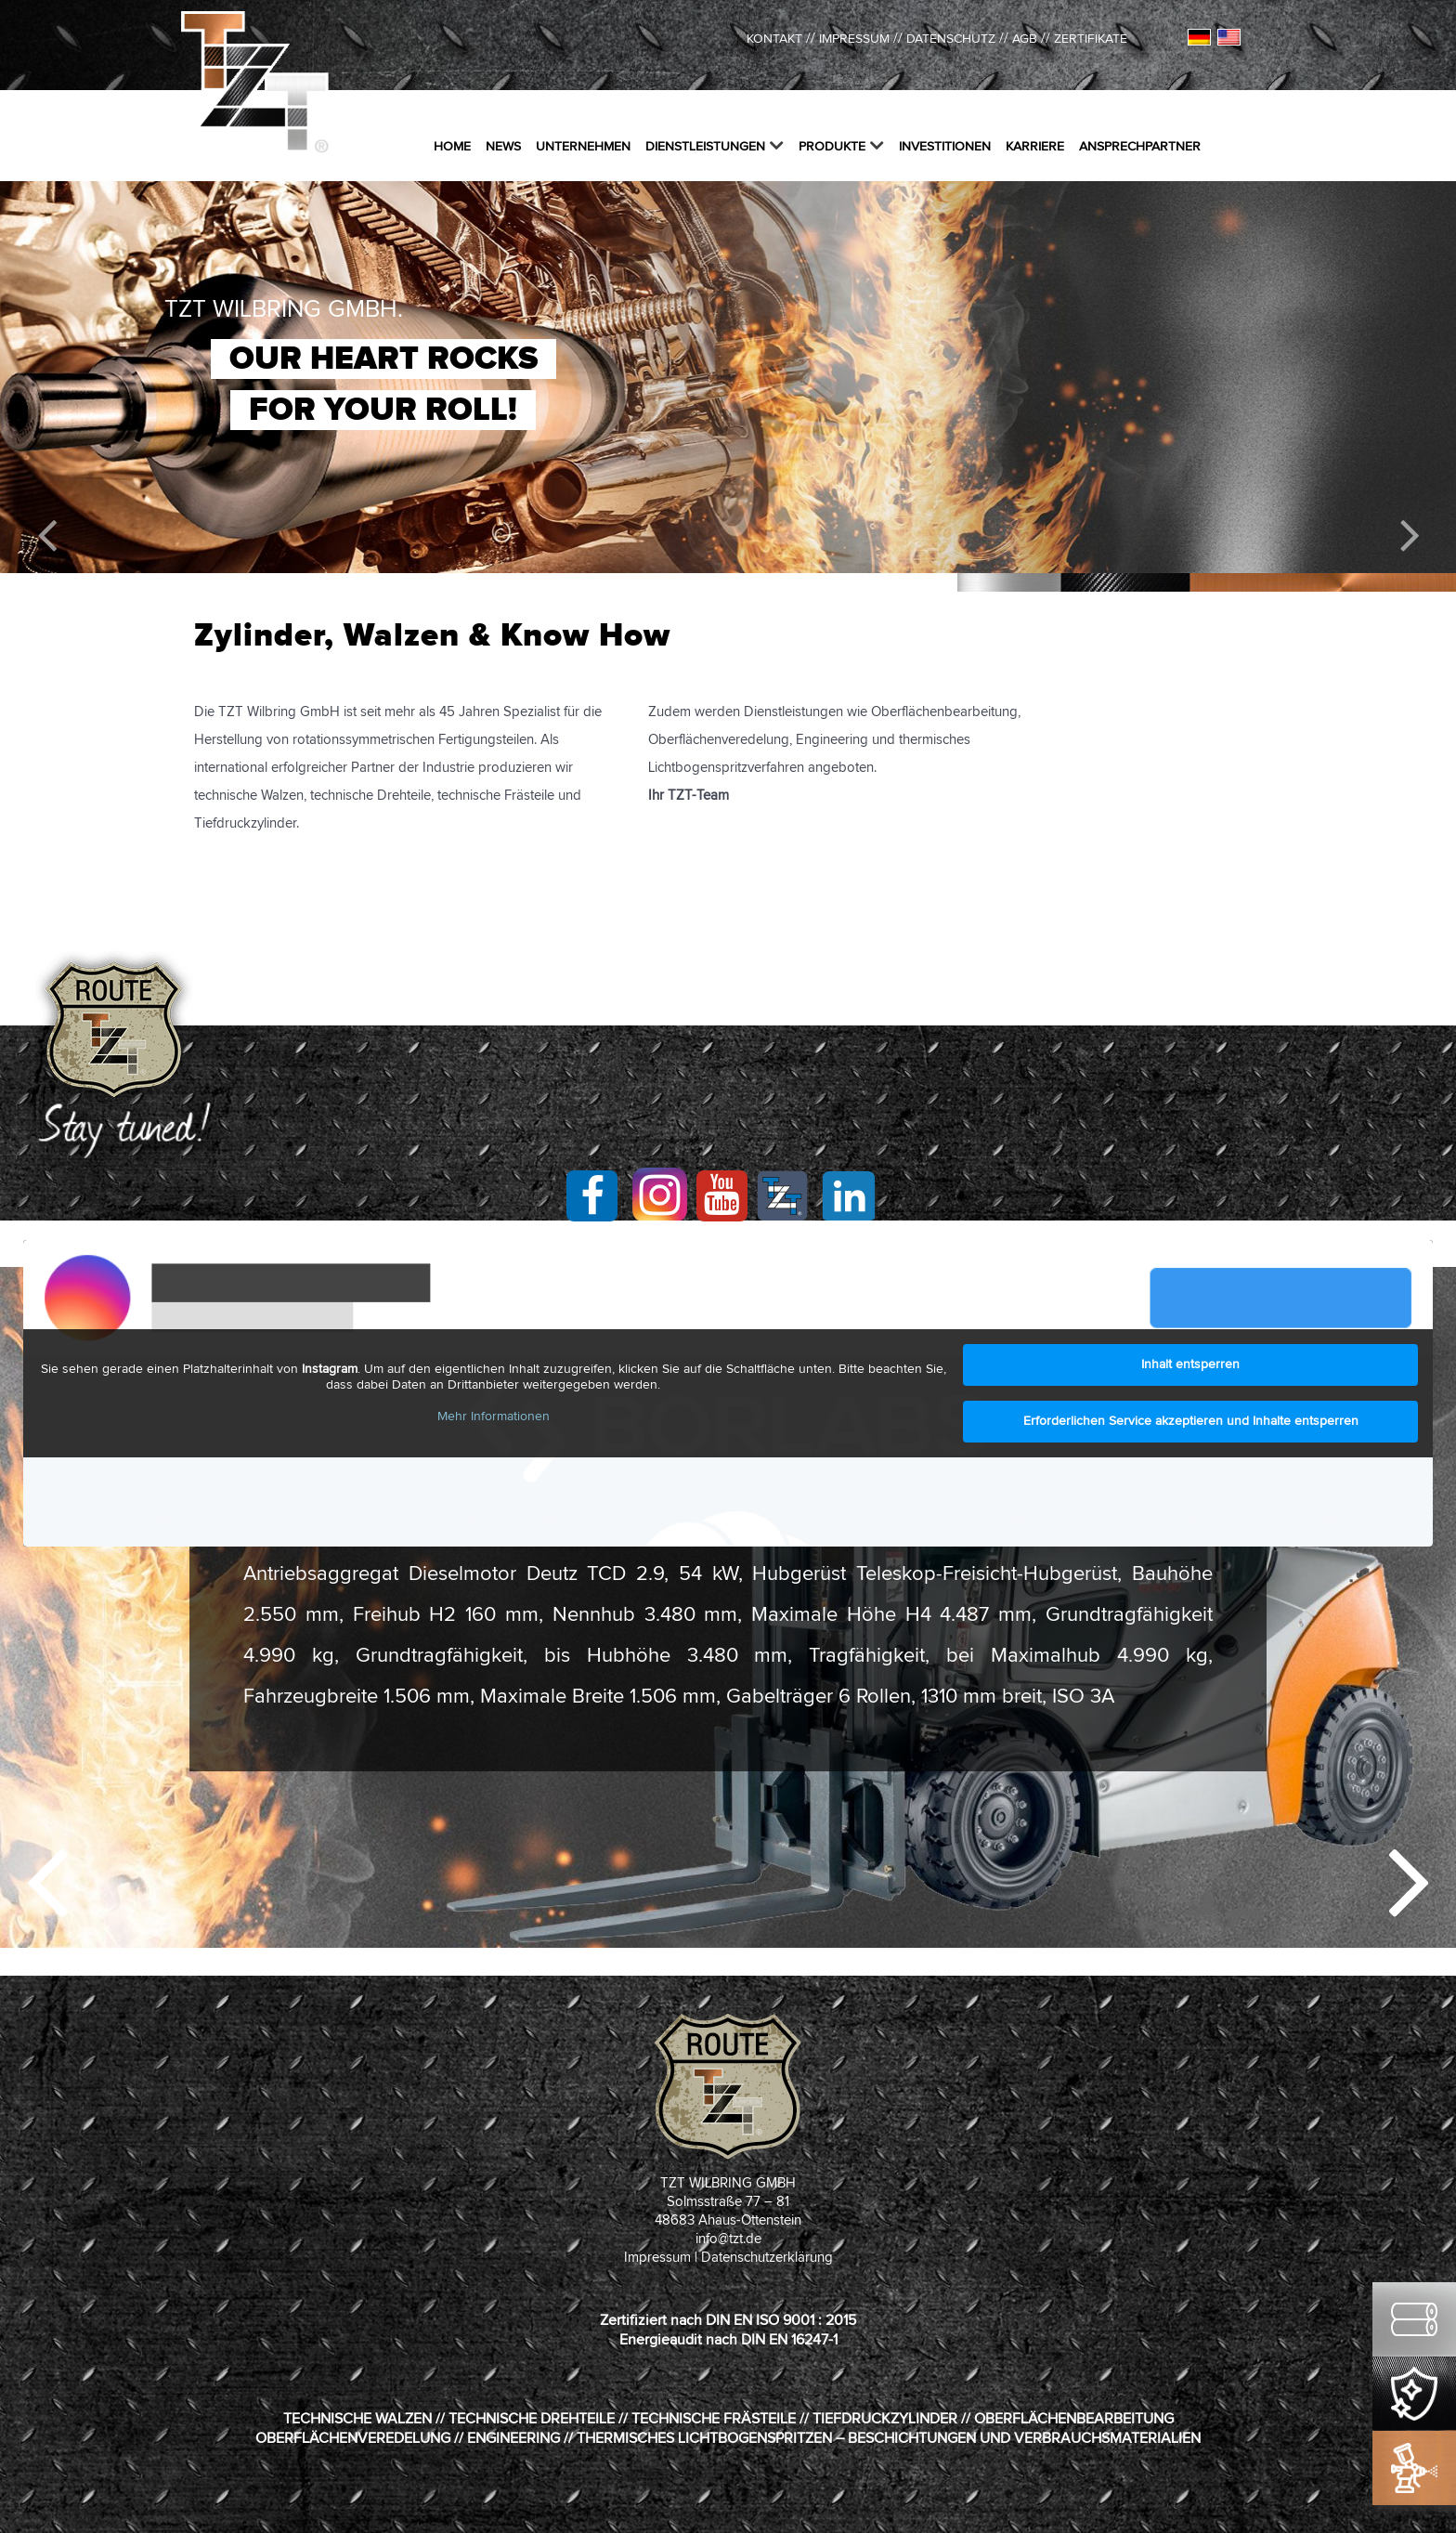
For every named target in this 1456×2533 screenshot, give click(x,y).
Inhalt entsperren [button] (1190, 1364)
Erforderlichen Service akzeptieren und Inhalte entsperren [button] (1190, 1421)
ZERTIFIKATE (1090, 39)
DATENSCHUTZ (950, 39)
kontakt (774, 39)
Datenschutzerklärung (767, 2258)
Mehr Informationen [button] (493, 1416)
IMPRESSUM (854, 39)
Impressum (657, 2258)
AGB (1024, 39)
